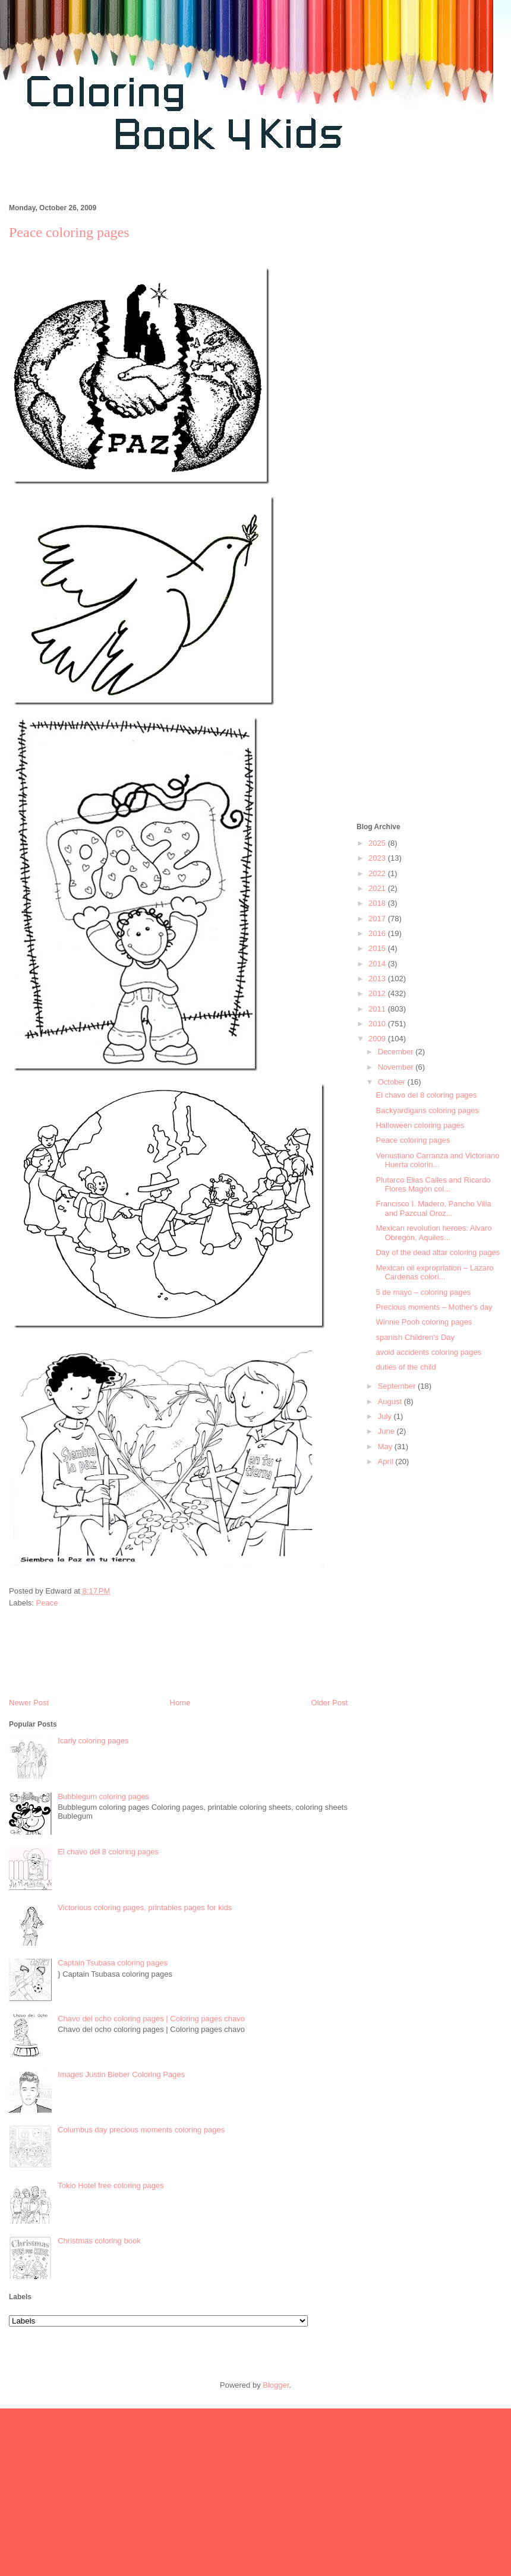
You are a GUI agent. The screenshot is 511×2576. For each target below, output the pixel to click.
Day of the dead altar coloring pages (438, 1252)
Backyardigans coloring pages (427, 1110)
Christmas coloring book (99, 2240)
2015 (378, 948)
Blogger (276, 2385)
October (393, 1081)
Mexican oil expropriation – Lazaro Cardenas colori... (434, 1272)
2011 (378, 1008)
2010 (378, 1023)
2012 (378, 993)
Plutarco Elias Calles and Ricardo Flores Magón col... (433, 1184)
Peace (47, 1602)
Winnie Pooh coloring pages (424, 1321)
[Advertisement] (429, 450)
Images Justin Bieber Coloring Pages (121, 2074)
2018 (378, 903)
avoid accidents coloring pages (428, 1352)
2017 (378, 918)
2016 (378, 933)
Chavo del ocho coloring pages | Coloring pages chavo (151, 2018)
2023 (378, 858)
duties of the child (406, 1367)
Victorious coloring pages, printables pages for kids (145, 1907)
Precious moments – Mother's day (434, 1307)
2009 (378, 1038)
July (386, 1416)
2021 (378, 888)
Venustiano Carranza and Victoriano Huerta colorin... (437, 1160)
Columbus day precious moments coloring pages (141, 2129)
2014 (378, 963)
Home (180, 1702)
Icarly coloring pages (93, 1740)
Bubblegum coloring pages (103, 1796)
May (386, 1446)
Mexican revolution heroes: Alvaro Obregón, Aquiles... (433, 1233)
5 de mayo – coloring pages (423, 1292)
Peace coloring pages (413, 1140)
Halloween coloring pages (420, 1125)
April (387, 1461)
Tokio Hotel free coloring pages (111, 2185)
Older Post (329, 1702)
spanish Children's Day (415, 1337)
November (397, 1067)
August (391, 1401)
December (397, 1051)
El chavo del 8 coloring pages (108, 1851)
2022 (378, 873)
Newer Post (29, 1702)
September (398, 1386)
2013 (378, 978)
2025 (378, 843)
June (387, 1431)
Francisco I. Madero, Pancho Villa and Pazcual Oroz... (433, 1208)
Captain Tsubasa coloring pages (113, 1962)
